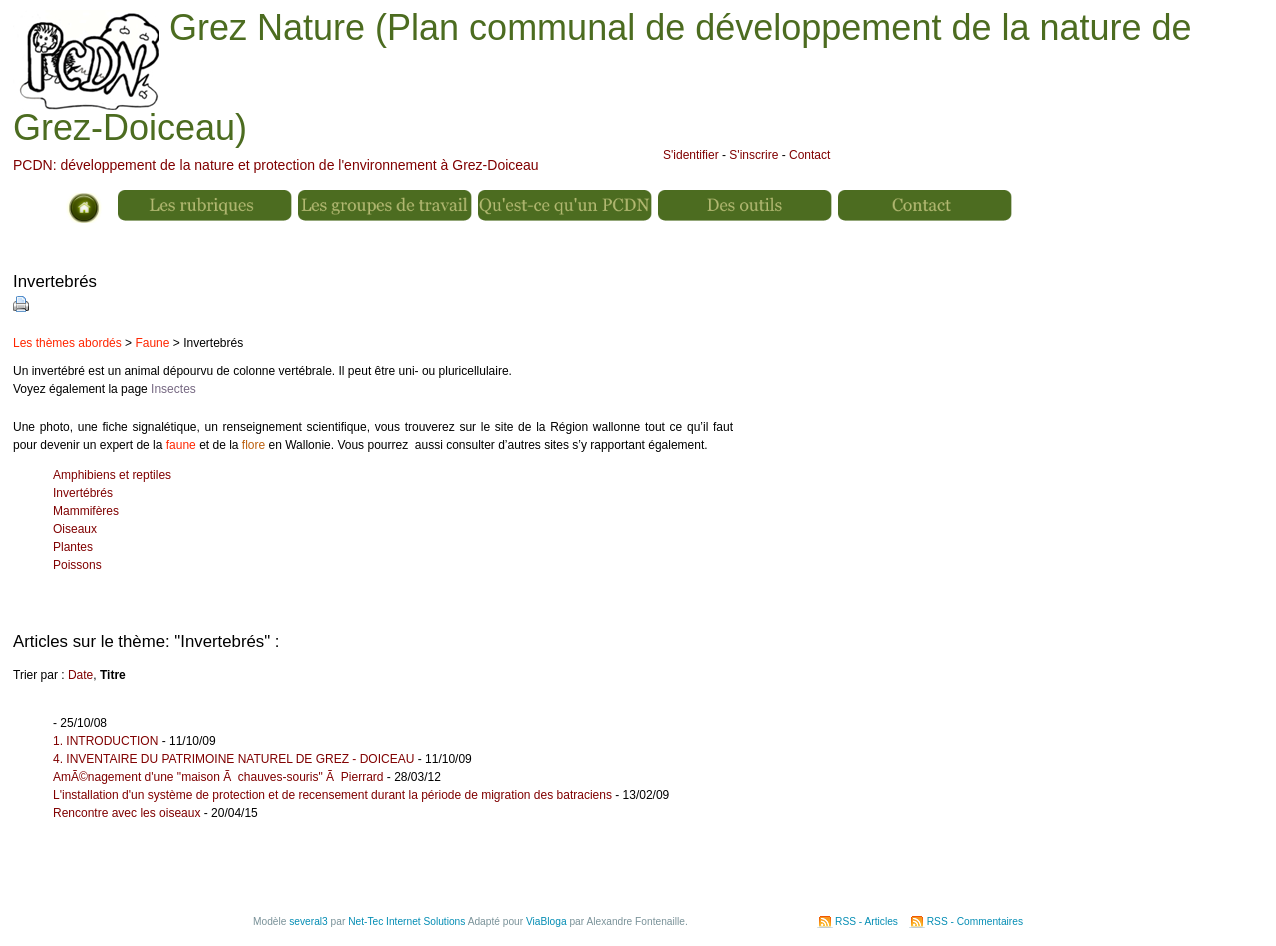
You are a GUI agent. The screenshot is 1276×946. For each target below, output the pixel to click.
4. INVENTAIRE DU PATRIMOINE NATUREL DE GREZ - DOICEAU (233, 759)
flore (253, 445)
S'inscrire (753, 155)
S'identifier (691, 155)
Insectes (173, 389)
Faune (152, 343)
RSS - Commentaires (975, 921)
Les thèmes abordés (67, 343)
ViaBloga (546, 921)
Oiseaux (75, 529)
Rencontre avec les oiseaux (126, 813)
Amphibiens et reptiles (112, 475)
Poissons (77, 565)
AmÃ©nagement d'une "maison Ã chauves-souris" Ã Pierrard (218, 777)
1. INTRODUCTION (105, 741)
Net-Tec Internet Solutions (406, 921)
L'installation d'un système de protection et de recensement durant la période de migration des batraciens (332, 795)
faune (181, 445)
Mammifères (86, 511)
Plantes (73, 547)
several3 (308, 921)
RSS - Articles (866, 921)
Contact (809, 155)
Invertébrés (83, 493)
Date (80, 675)
